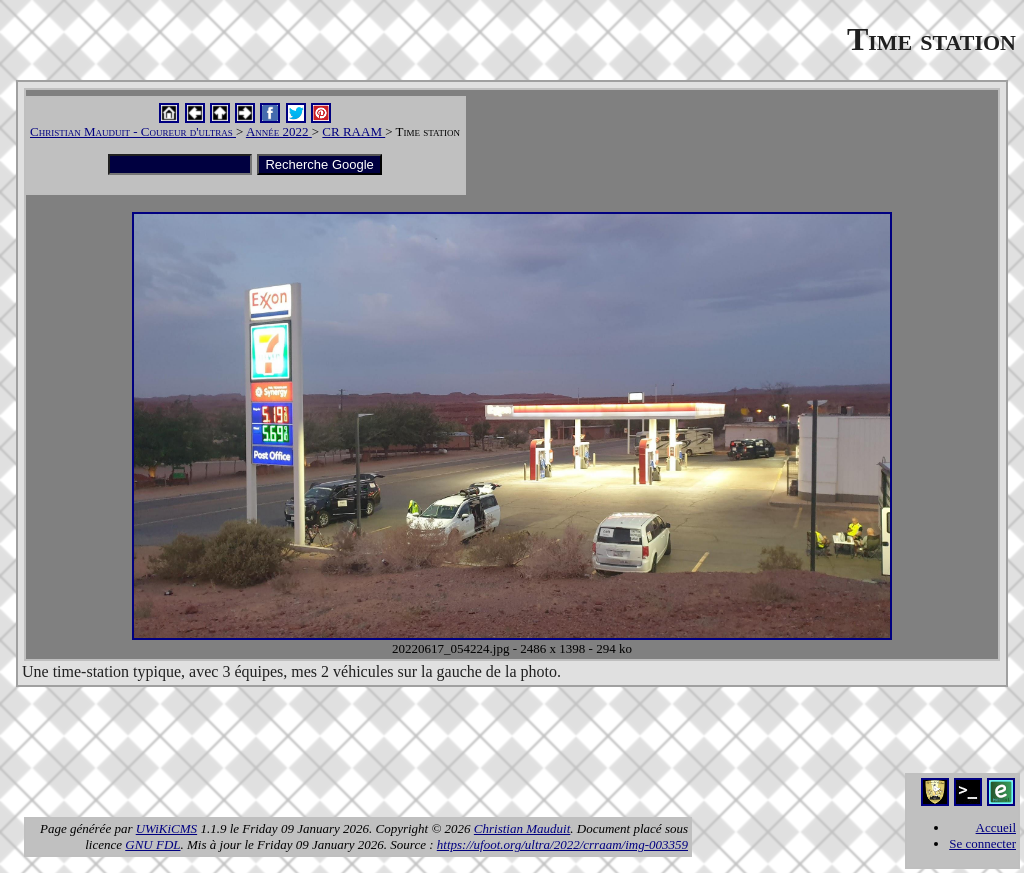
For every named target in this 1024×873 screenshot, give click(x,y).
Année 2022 (279, 131)
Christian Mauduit (522, 828)
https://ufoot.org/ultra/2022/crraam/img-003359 (562, 844)
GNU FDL (152, 844)
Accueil (996, 827)
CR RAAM (353, 131)
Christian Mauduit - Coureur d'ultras (133, 131)
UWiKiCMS (166, 828)
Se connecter (982, 843)
